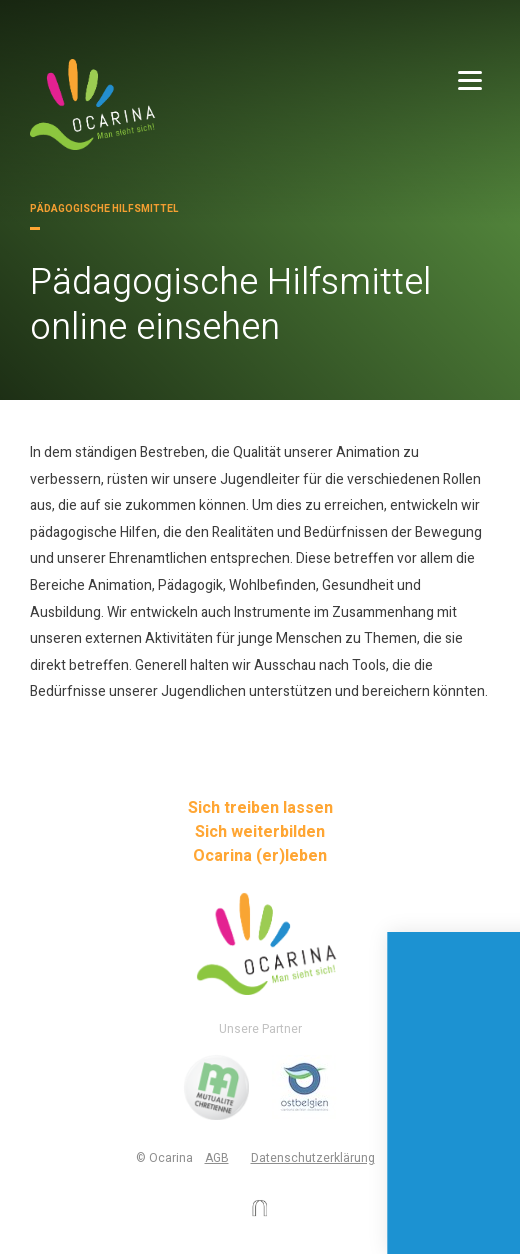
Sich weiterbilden (260, 832)
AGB (217, 1158)
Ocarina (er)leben (260, 856)
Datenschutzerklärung (313, 1158)
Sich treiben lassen (260, 808)
